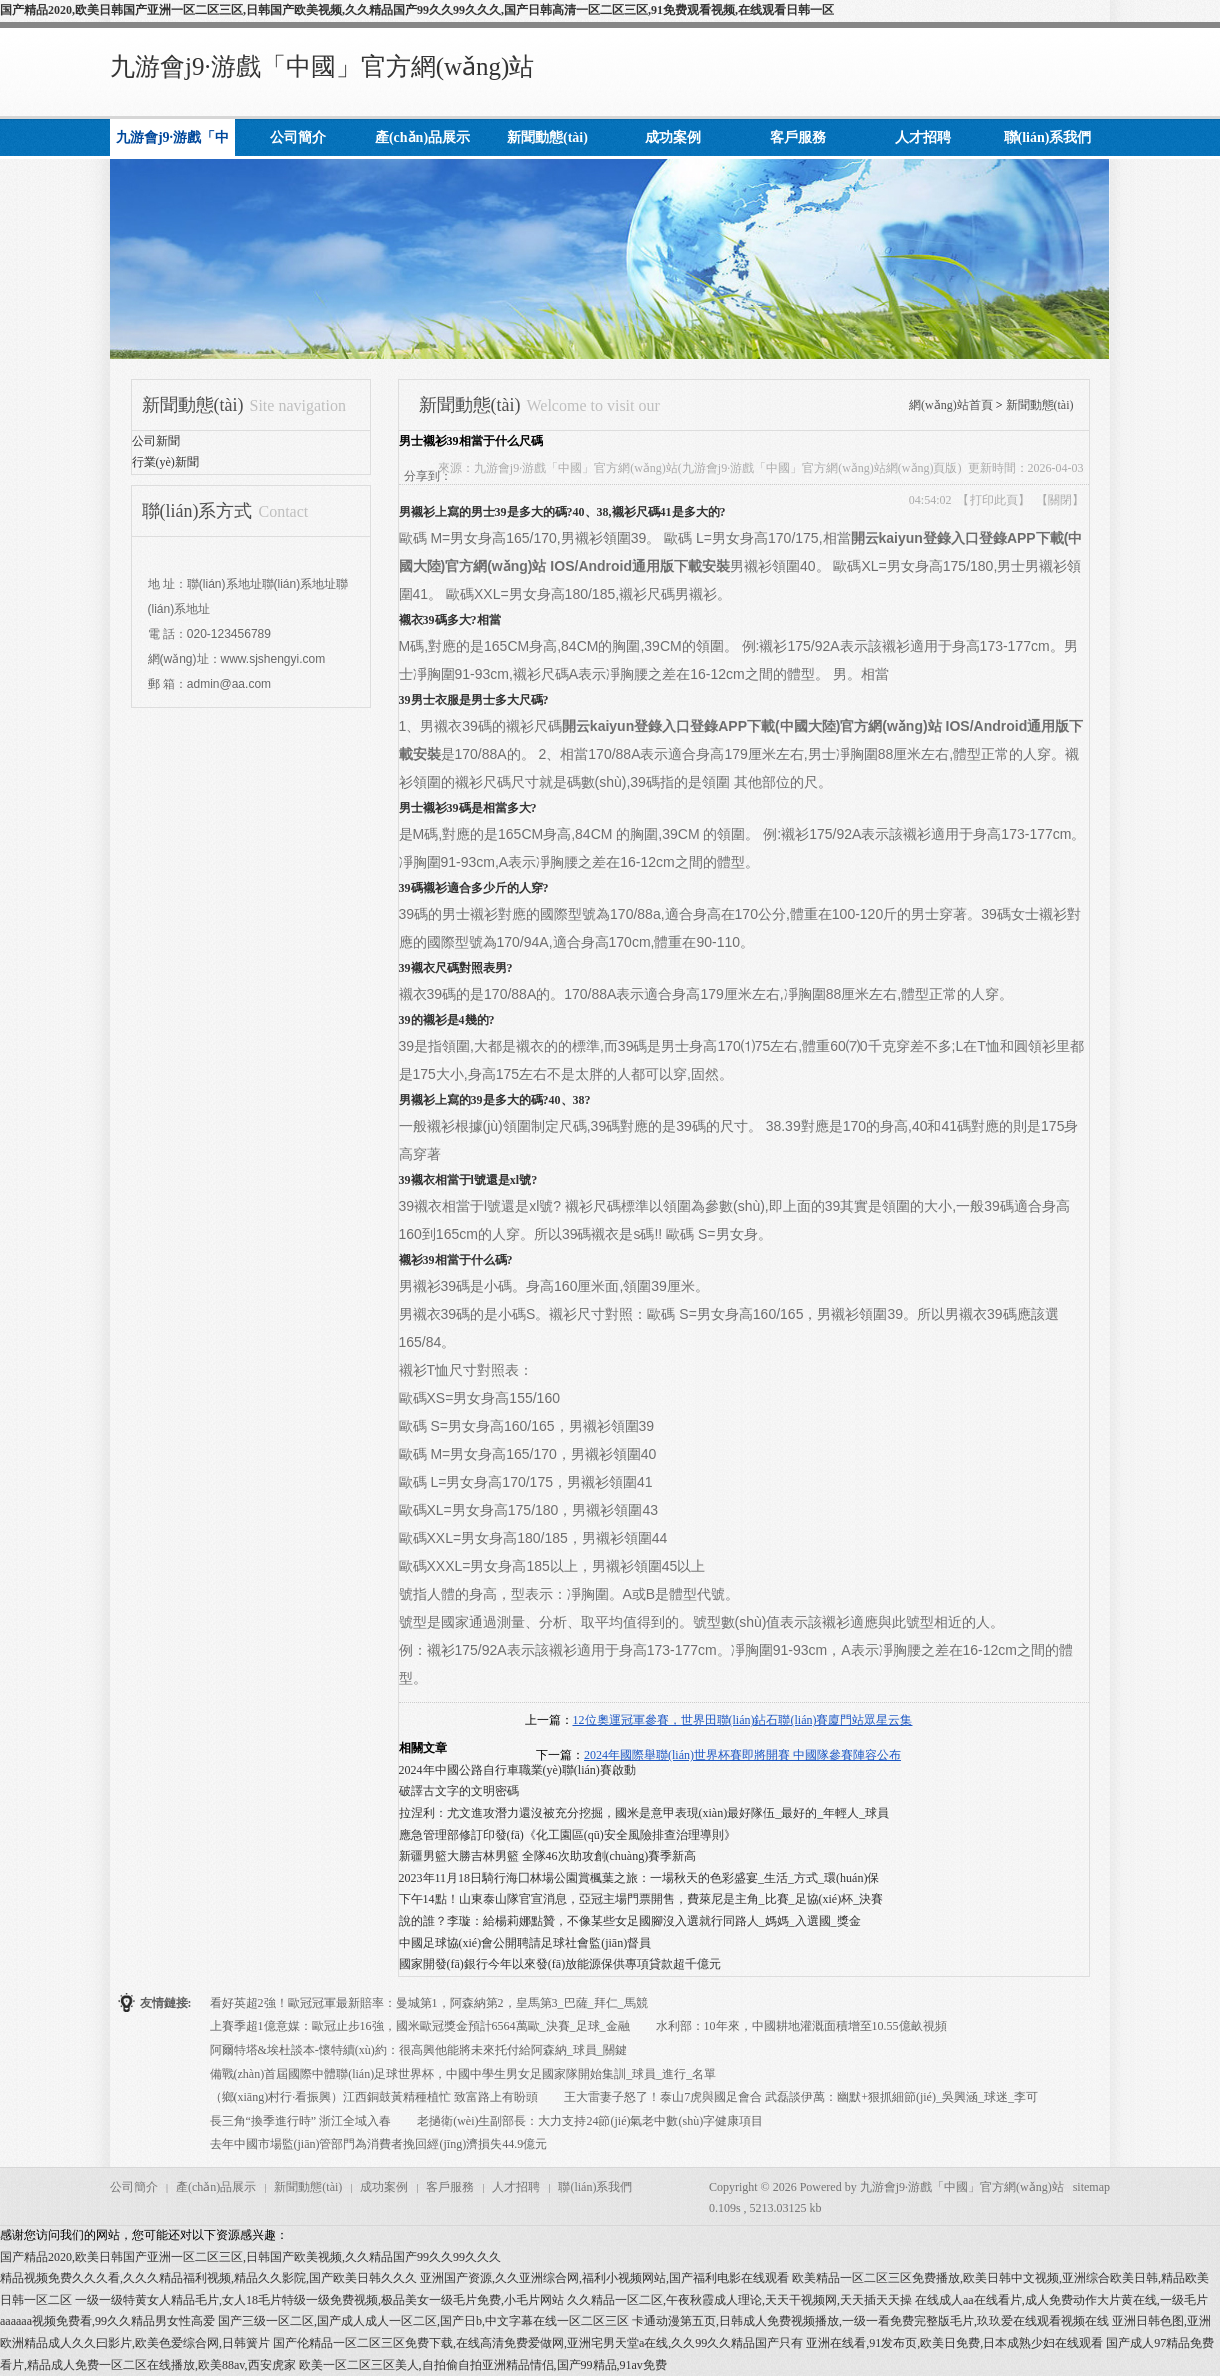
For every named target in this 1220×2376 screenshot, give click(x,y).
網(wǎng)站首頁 (951, 405)
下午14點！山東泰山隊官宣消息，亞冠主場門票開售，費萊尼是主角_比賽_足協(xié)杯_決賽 (641, 1899)
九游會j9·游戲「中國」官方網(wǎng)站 (322, 66)
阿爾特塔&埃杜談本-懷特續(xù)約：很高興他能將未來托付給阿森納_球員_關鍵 (418, 2050)
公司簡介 (134, 2187)
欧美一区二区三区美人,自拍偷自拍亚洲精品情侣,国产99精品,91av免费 (483, 2365)
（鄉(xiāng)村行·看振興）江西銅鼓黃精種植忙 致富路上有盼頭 (374, 2097)
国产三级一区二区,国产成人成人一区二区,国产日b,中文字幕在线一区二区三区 (423, 2321)
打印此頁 (994, 500)
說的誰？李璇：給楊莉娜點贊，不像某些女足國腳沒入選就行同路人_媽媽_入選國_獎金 (630, 1921)
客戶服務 (450, 2187)
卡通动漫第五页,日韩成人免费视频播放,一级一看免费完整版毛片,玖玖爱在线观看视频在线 (870, 2321)
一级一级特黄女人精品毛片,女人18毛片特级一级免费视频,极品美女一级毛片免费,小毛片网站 (319, 2300)
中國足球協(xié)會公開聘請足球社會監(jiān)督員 (525, 1943)
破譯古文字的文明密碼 (459, 1791)
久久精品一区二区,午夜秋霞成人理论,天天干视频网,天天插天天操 (739, 2300)
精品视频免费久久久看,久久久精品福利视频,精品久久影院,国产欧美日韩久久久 (208, 2278)
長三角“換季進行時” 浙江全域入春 (301, 2121)
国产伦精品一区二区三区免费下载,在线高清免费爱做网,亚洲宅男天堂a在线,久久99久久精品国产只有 (538, 2343)
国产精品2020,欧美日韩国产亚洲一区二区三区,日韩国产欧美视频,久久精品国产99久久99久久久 (250, 2257)
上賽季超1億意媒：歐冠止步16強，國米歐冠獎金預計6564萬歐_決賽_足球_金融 (420, 2026)
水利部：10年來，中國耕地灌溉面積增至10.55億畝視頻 (801, 2026)
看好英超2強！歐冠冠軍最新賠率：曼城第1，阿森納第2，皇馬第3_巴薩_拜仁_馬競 (429, 2003)
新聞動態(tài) (1040, 405)
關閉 (1060, 500)
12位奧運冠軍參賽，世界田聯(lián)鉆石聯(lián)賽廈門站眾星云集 (743, 1720)
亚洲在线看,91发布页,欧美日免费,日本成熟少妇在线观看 (954, 2343)
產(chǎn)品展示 (216, 2187)
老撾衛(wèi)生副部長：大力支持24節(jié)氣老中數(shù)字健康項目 (590, 2121)
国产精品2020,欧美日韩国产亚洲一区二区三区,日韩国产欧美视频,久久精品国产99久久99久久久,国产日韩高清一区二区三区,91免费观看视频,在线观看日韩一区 (417, 10)
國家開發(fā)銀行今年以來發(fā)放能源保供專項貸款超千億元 (560, 1964)
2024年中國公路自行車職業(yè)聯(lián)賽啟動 (517, 1770)
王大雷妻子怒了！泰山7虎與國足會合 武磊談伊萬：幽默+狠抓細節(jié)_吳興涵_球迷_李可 (801, 2097)
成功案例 (384, 2187)
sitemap (1091, 2187)
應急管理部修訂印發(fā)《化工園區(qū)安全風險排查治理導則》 (567, 1835)
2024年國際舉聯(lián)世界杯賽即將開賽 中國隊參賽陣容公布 (742, 1755)
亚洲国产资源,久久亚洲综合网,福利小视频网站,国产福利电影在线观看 (604, 2278)
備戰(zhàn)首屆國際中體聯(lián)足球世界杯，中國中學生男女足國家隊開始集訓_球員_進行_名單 (463, 2074)
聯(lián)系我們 (595, 2187)
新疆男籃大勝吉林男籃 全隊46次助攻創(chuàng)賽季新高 (548, 1856)
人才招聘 (516, 2187)
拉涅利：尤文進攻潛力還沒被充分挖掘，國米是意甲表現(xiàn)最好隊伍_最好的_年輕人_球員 (644, 1813)
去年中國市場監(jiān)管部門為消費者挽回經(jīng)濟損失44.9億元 (379, 2144)
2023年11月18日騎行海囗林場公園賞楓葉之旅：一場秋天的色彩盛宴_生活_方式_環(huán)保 (639, 1878)
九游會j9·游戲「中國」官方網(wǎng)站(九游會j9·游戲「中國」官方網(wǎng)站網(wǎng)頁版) (718, 468)
